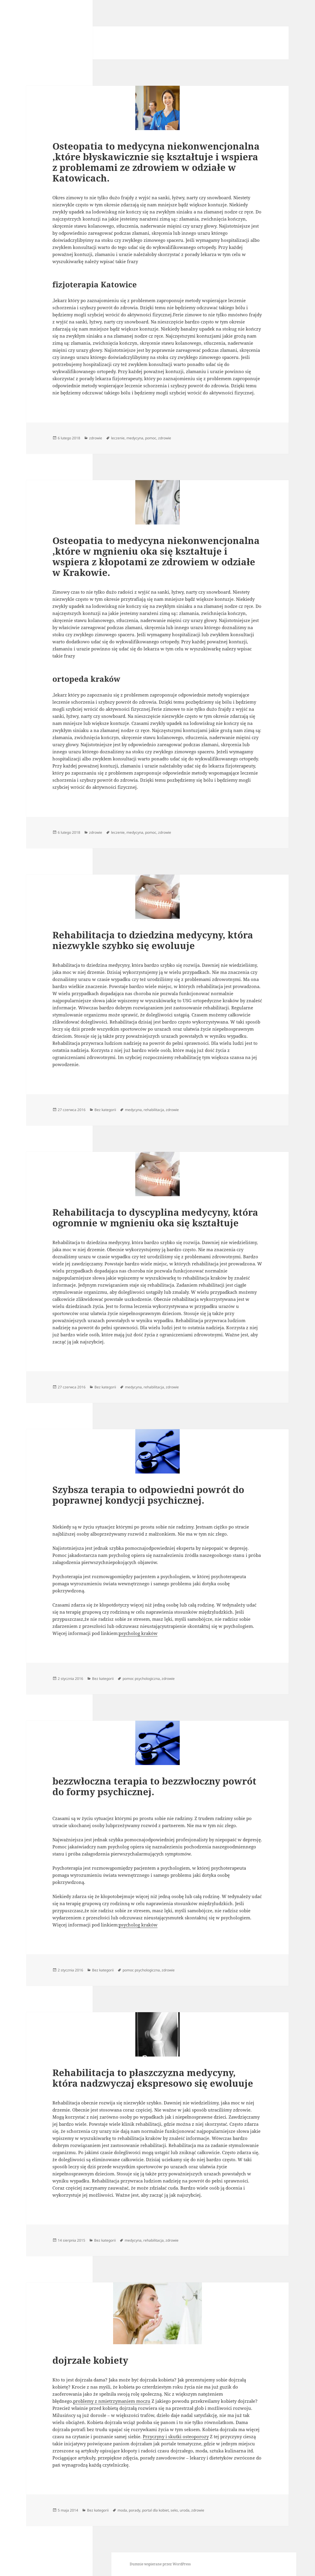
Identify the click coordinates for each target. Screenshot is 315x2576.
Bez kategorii (105, 1109)
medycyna (134, 438)
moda (122, 2510)
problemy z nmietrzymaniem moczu (111, 2401)
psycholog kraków (138, 1633)
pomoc (150, 438)
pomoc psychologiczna (141, 1678)
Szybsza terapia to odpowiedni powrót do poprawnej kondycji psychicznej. (148, 1494)
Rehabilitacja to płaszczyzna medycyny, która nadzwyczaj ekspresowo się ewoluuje (152, 2077)
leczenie (118, 438)
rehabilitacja (154, 1109)
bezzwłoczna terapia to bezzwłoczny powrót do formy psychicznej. (154, 1786)
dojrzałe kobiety (90, 2360)
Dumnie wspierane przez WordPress (160, 2564)
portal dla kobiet (155, 2510)
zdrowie (95, 438)
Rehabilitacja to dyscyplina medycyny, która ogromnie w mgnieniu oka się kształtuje (155, 1217)
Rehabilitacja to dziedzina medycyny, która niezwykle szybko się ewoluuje (152, 940)
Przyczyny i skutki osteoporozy (176, 2436)
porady (134, 2510)
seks (174, 2510)
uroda (184, 2510)
